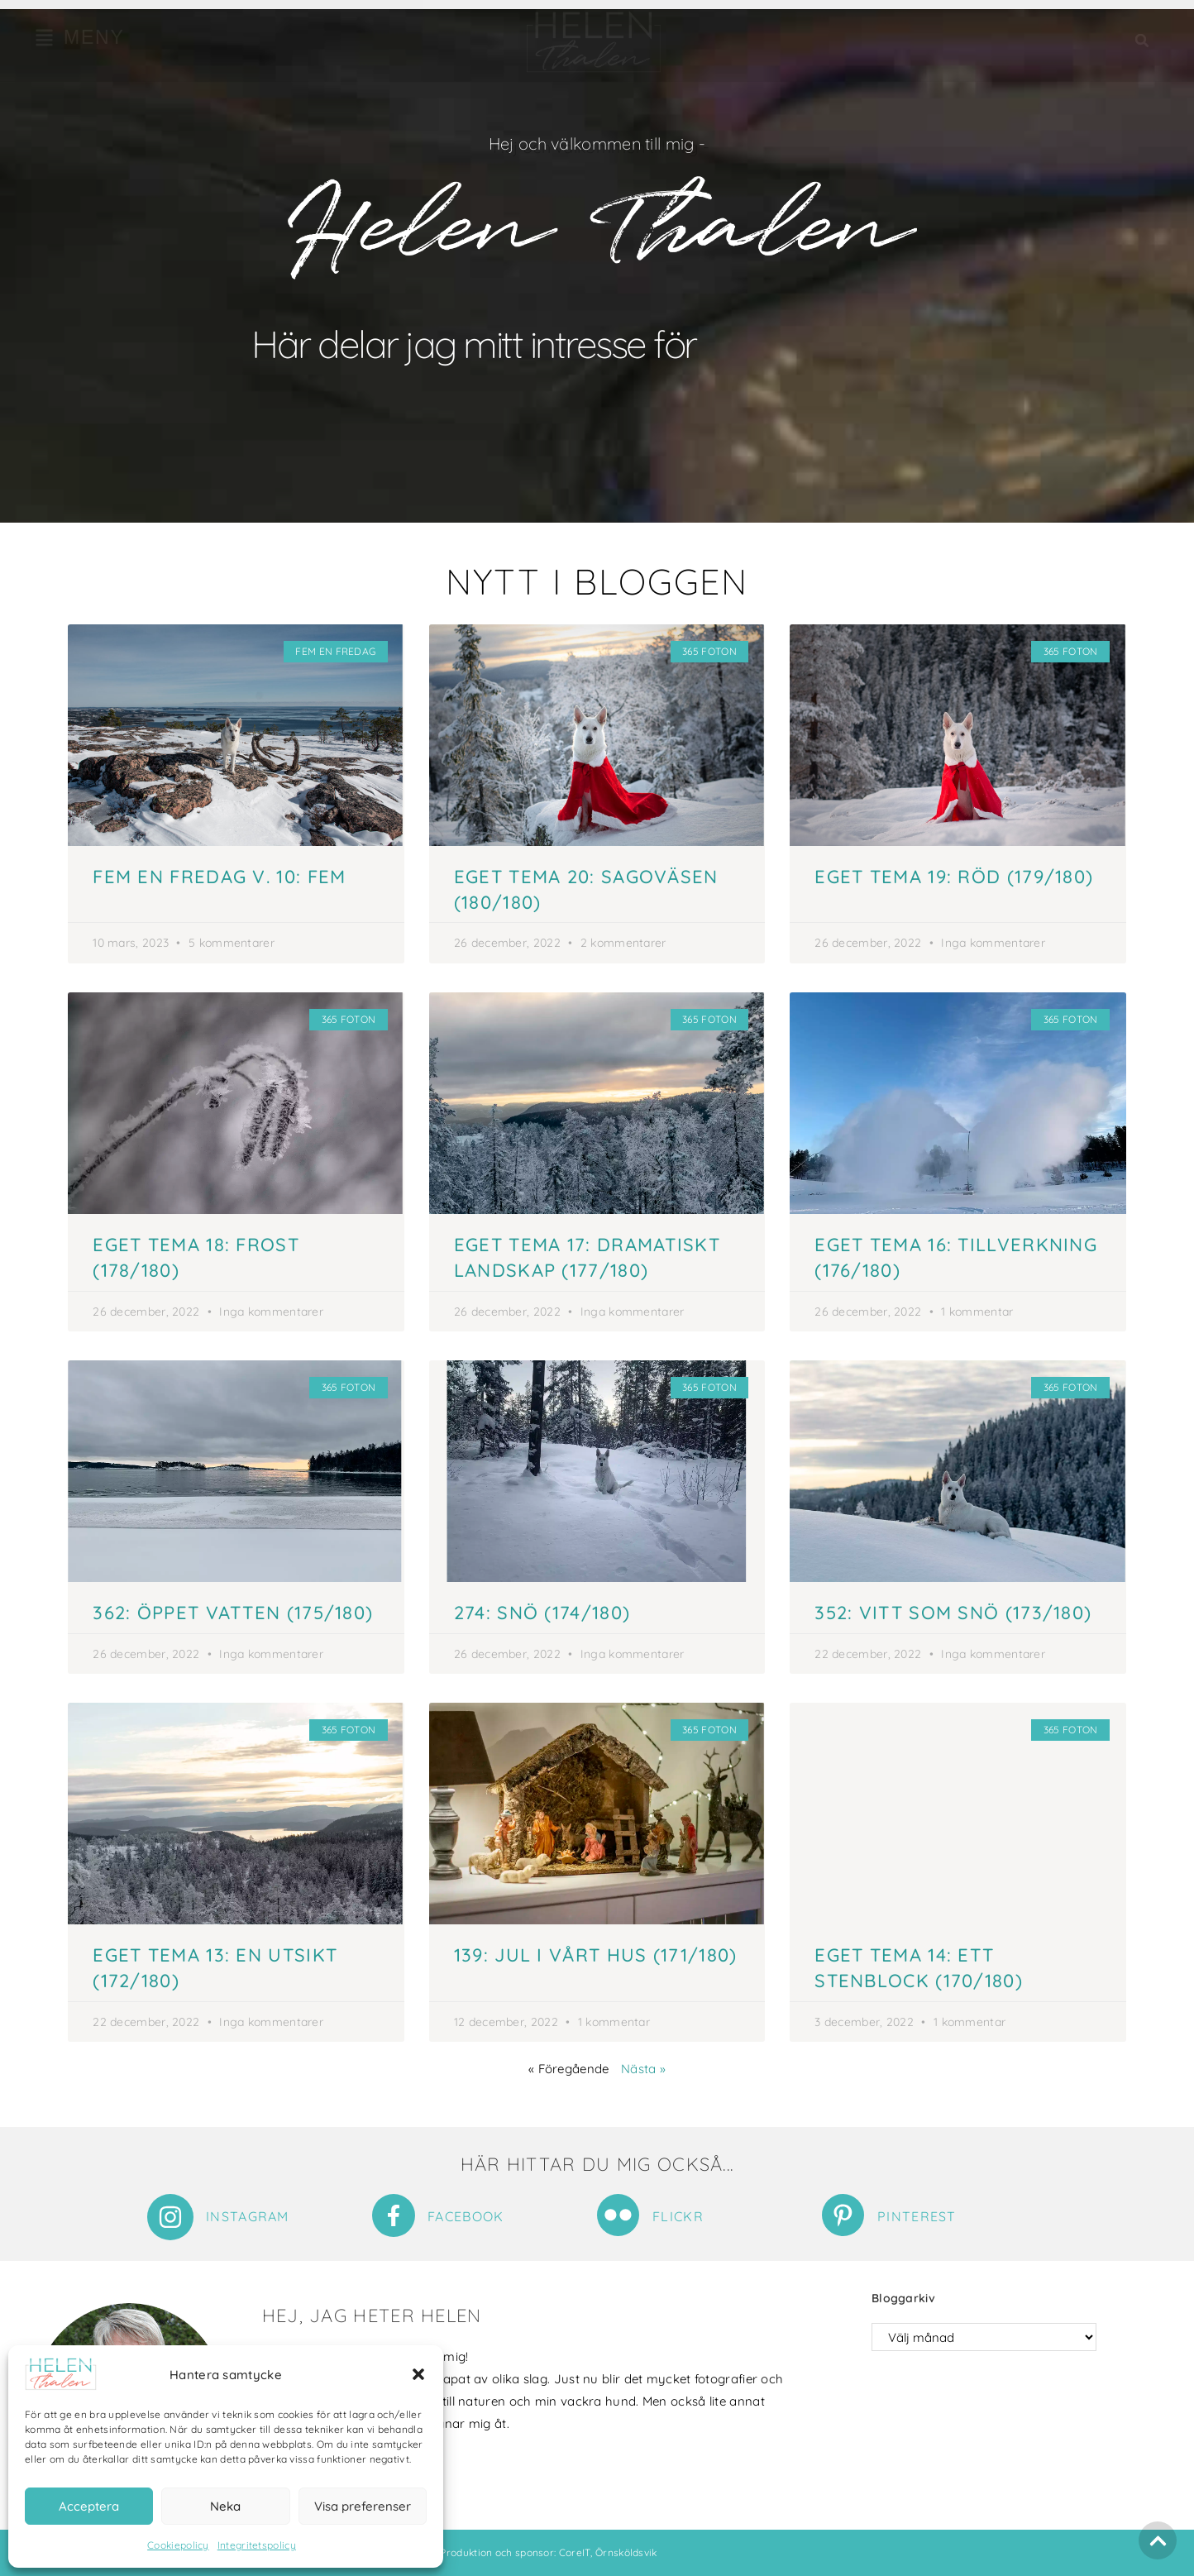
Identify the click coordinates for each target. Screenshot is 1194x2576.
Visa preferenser (362, 2506)
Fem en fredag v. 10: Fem (219, 876)
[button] (418, 2374)
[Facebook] (393, 2215)
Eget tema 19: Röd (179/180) (953, 876)
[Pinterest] (843, 2215)
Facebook (465, 2216)
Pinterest (917, 2216)
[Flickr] (618, 2215)
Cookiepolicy (178, 2545)
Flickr (678, 2216)
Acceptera (89, 2506)
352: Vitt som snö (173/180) (952, 1612)
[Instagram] (170, 2217)
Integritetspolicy (256, 2545)
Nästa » (643, 2069)
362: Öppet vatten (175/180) (233, 1612)
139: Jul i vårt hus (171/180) (596, 1955)
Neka (225, 2506)
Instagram (247, 2216)
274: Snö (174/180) (542, 1612)
